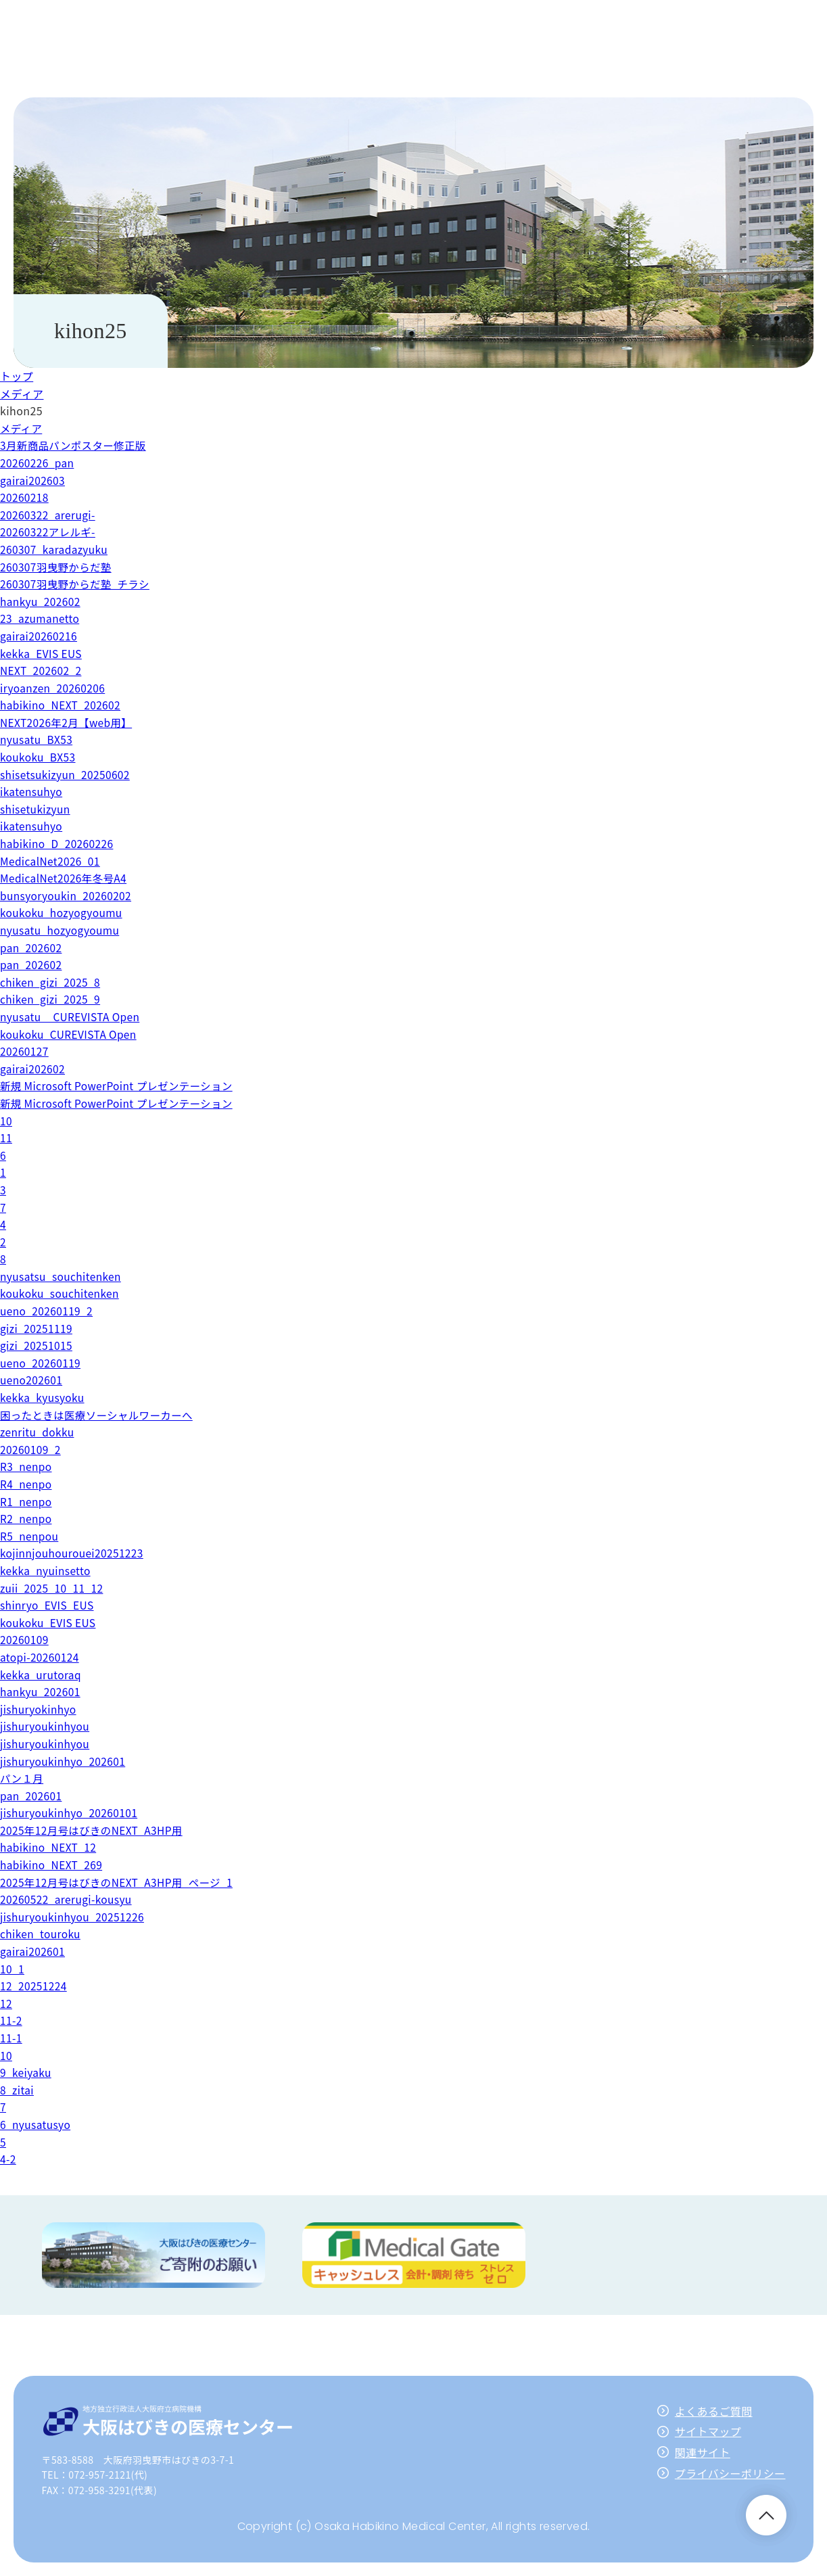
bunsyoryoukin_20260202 (68, 895)
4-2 (8, 2159)
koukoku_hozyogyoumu (63, 912)
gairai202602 (33, 1068)
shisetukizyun (36, 809)
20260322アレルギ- (49, 531)
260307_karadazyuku (56, 549)
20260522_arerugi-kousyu (68, 1899)
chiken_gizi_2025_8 (51, 982)
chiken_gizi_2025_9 (51, 999)
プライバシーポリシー (730, 2473)
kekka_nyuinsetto (46, 1570)
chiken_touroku (41, 1933)
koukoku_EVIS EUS (49, 1622)
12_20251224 (34, 1985)
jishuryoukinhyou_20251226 (74, 1916)
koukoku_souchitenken (61, 1293)
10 (6, 1121)
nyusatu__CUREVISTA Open (72, 1016)
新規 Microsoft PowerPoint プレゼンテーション (120, 1085)
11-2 (11, 2020)
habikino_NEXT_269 (52, 1864)
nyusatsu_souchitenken (62, 1276)
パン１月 (22, 1778)
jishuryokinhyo (39, 1709)
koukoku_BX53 (39, 757)
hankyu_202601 (41, 1691)
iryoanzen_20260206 (54, 688)
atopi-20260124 (41, 1657)
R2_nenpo (26, 1518)
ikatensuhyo (32, 791)
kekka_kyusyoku (43, 1397)
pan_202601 (32, 1795)
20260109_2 (31, 1449)
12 (6, 2003)
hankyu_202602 (41, 601)
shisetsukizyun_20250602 (67, 774)
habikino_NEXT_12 (49, 1847)
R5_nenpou (30, 1536)
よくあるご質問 (714, 2411)
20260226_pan (38, 462)
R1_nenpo (26, 1501)
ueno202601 (32, 1380)
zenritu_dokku (38, 1432)
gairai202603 (33, 480)
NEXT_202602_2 (42, 670)
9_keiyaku (26, 2072)
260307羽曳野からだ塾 (57, 567)
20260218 (25, 497)
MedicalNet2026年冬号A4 (65, 878)
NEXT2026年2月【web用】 (68, 722)
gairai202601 (33, 1951)
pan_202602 (32, 947)
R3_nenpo (26, 1466)
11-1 (11, 2038)
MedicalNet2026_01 (51, 861)
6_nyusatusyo (36, 2124)
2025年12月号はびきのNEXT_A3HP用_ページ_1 (120, 1882)
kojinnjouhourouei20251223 (74, 1553)
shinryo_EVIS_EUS (48, 1605)
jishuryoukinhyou (46, 1726)
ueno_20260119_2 (48, 1311)
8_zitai (17, 2090)
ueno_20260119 (41, 1363)
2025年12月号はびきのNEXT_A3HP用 (94, 1830)
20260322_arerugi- (49, 515)
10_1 (12, 1969)
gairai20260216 (40, 636)
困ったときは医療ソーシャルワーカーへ (99, 1415)
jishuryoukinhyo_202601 (65, 1761)
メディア (21, 393)
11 (6, 1137)
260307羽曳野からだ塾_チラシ (77, 584)
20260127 (25, 1051)
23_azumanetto (41, 618)
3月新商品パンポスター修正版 (75, 445)
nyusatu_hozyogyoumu (61, 930)
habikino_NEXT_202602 (62, 705)
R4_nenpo (26, 1484)
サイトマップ (708, 2431)
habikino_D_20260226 (58, 843)
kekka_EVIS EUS (42, 653)
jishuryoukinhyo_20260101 (71, 1812)
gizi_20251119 (37, 1328)
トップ (16, 376)
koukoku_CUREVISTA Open (70, 1034)
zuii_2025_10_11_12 (53, 1588)
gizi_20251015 (37, 1345)
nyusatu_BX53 (37, 739)
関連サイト (702, 2452)
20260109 (25, 1639)
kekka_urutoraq (42, 1674)
